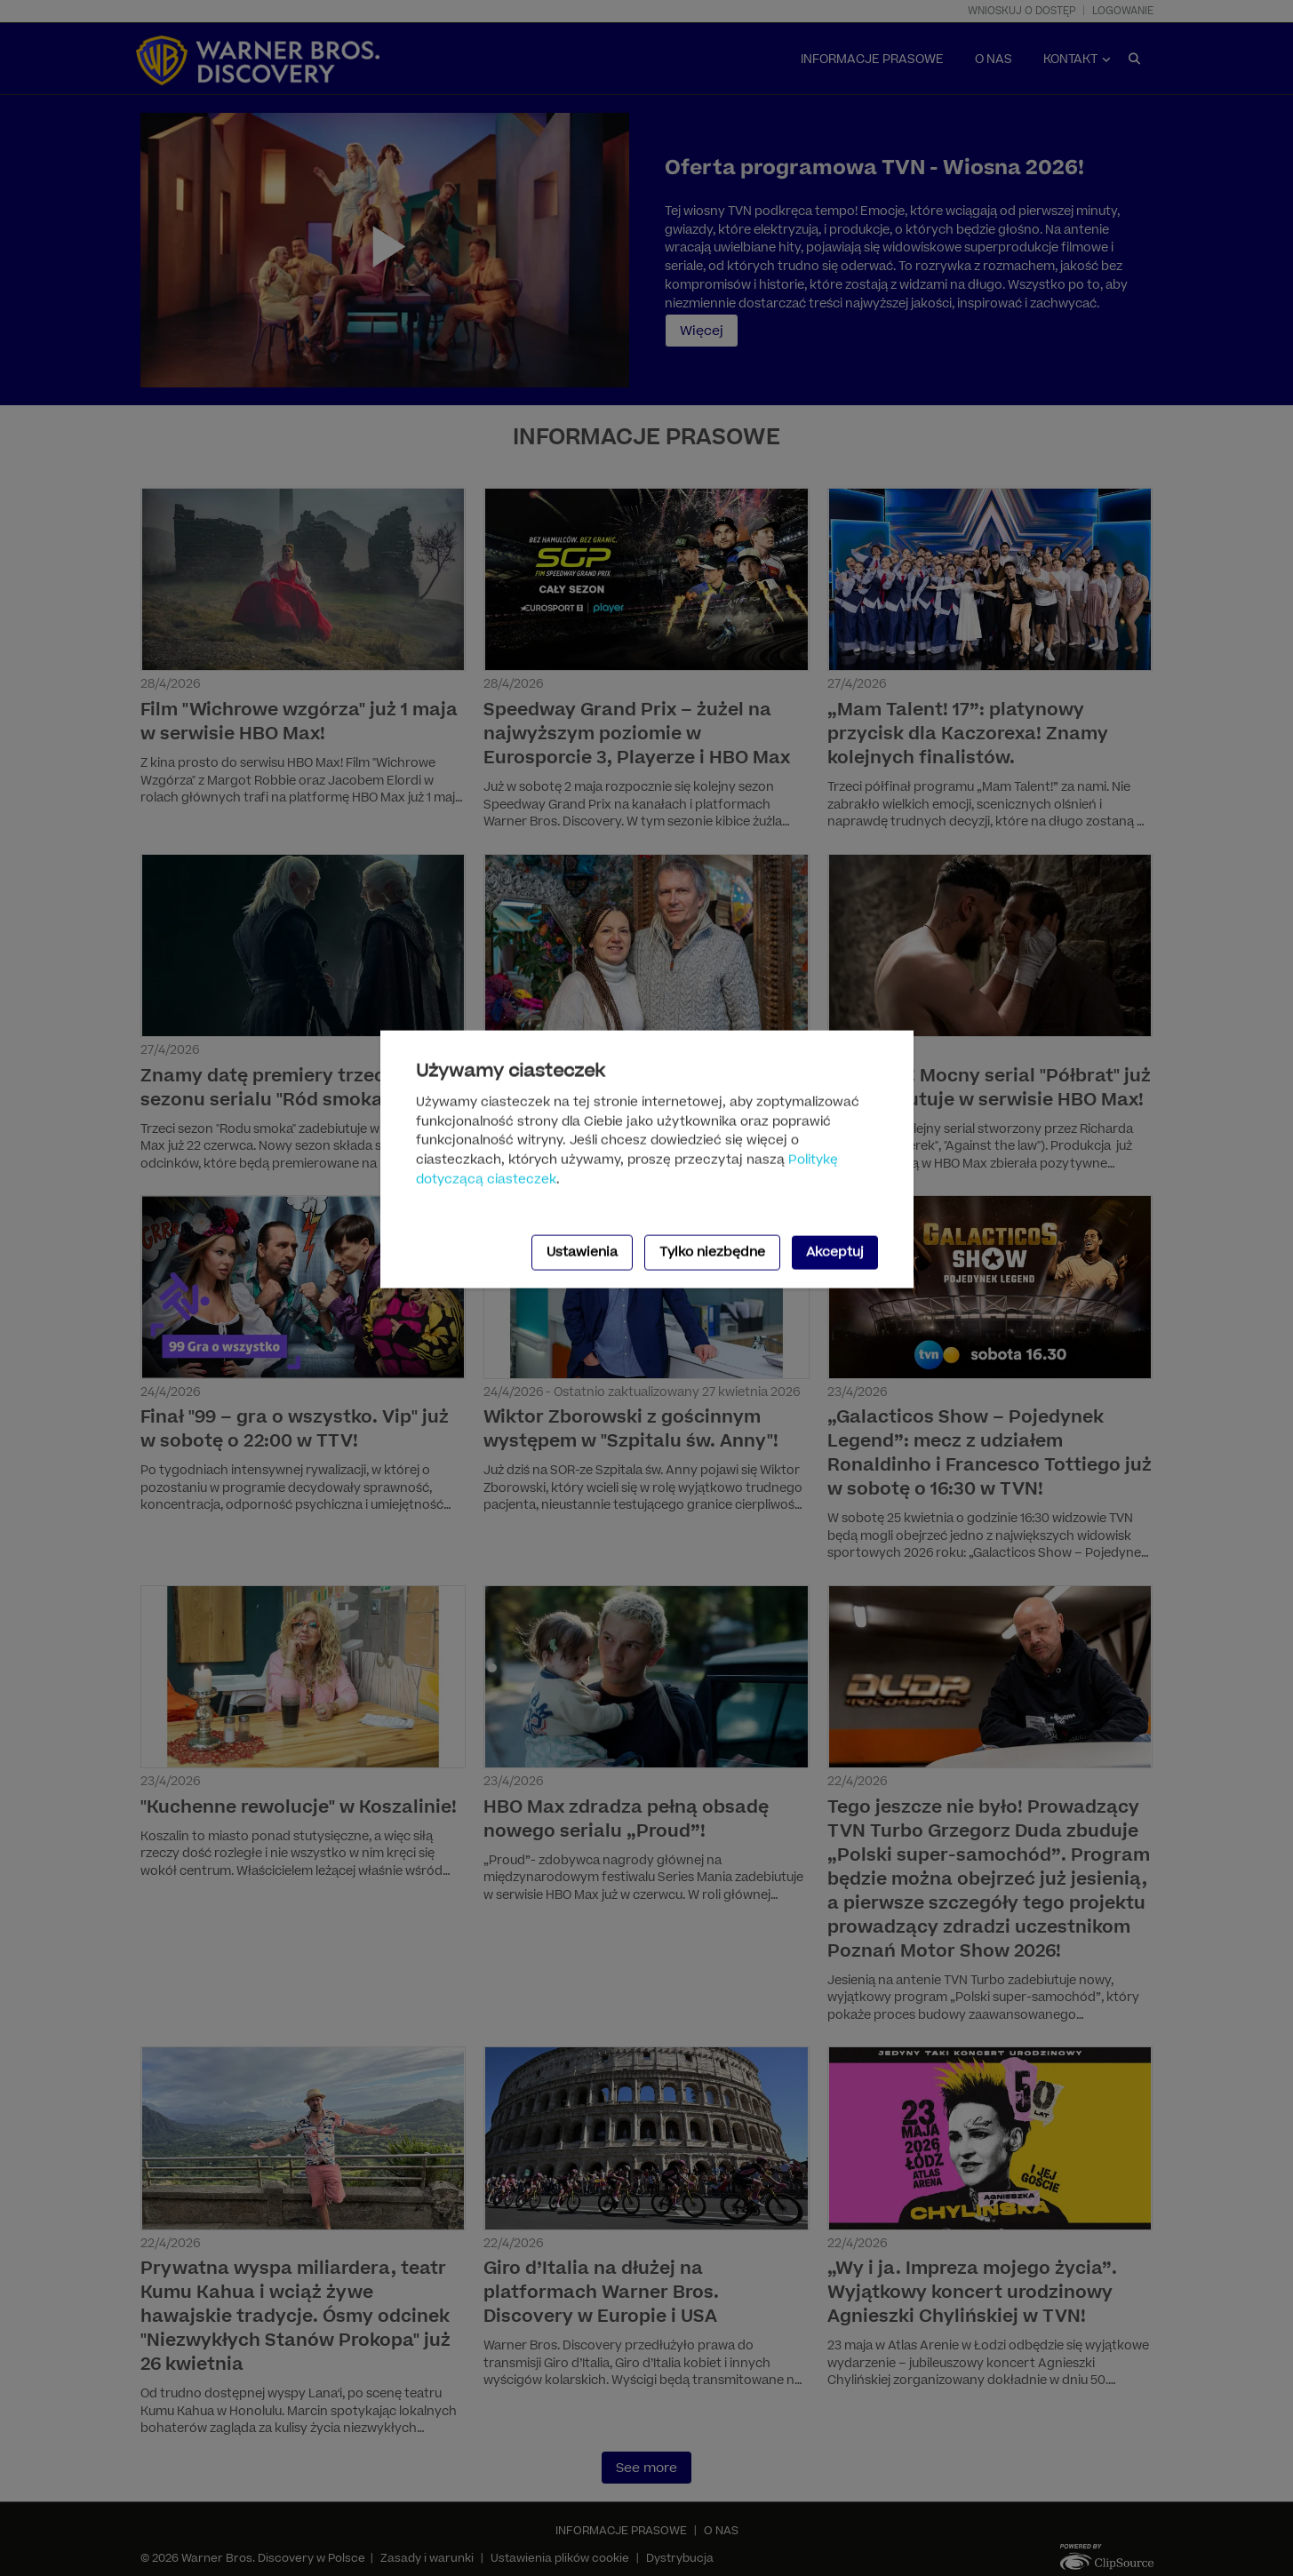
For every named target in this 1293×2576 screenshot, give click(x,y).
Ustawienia (582, 1252)
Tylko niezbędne (712, 1252)
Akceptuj (835, 1252)
